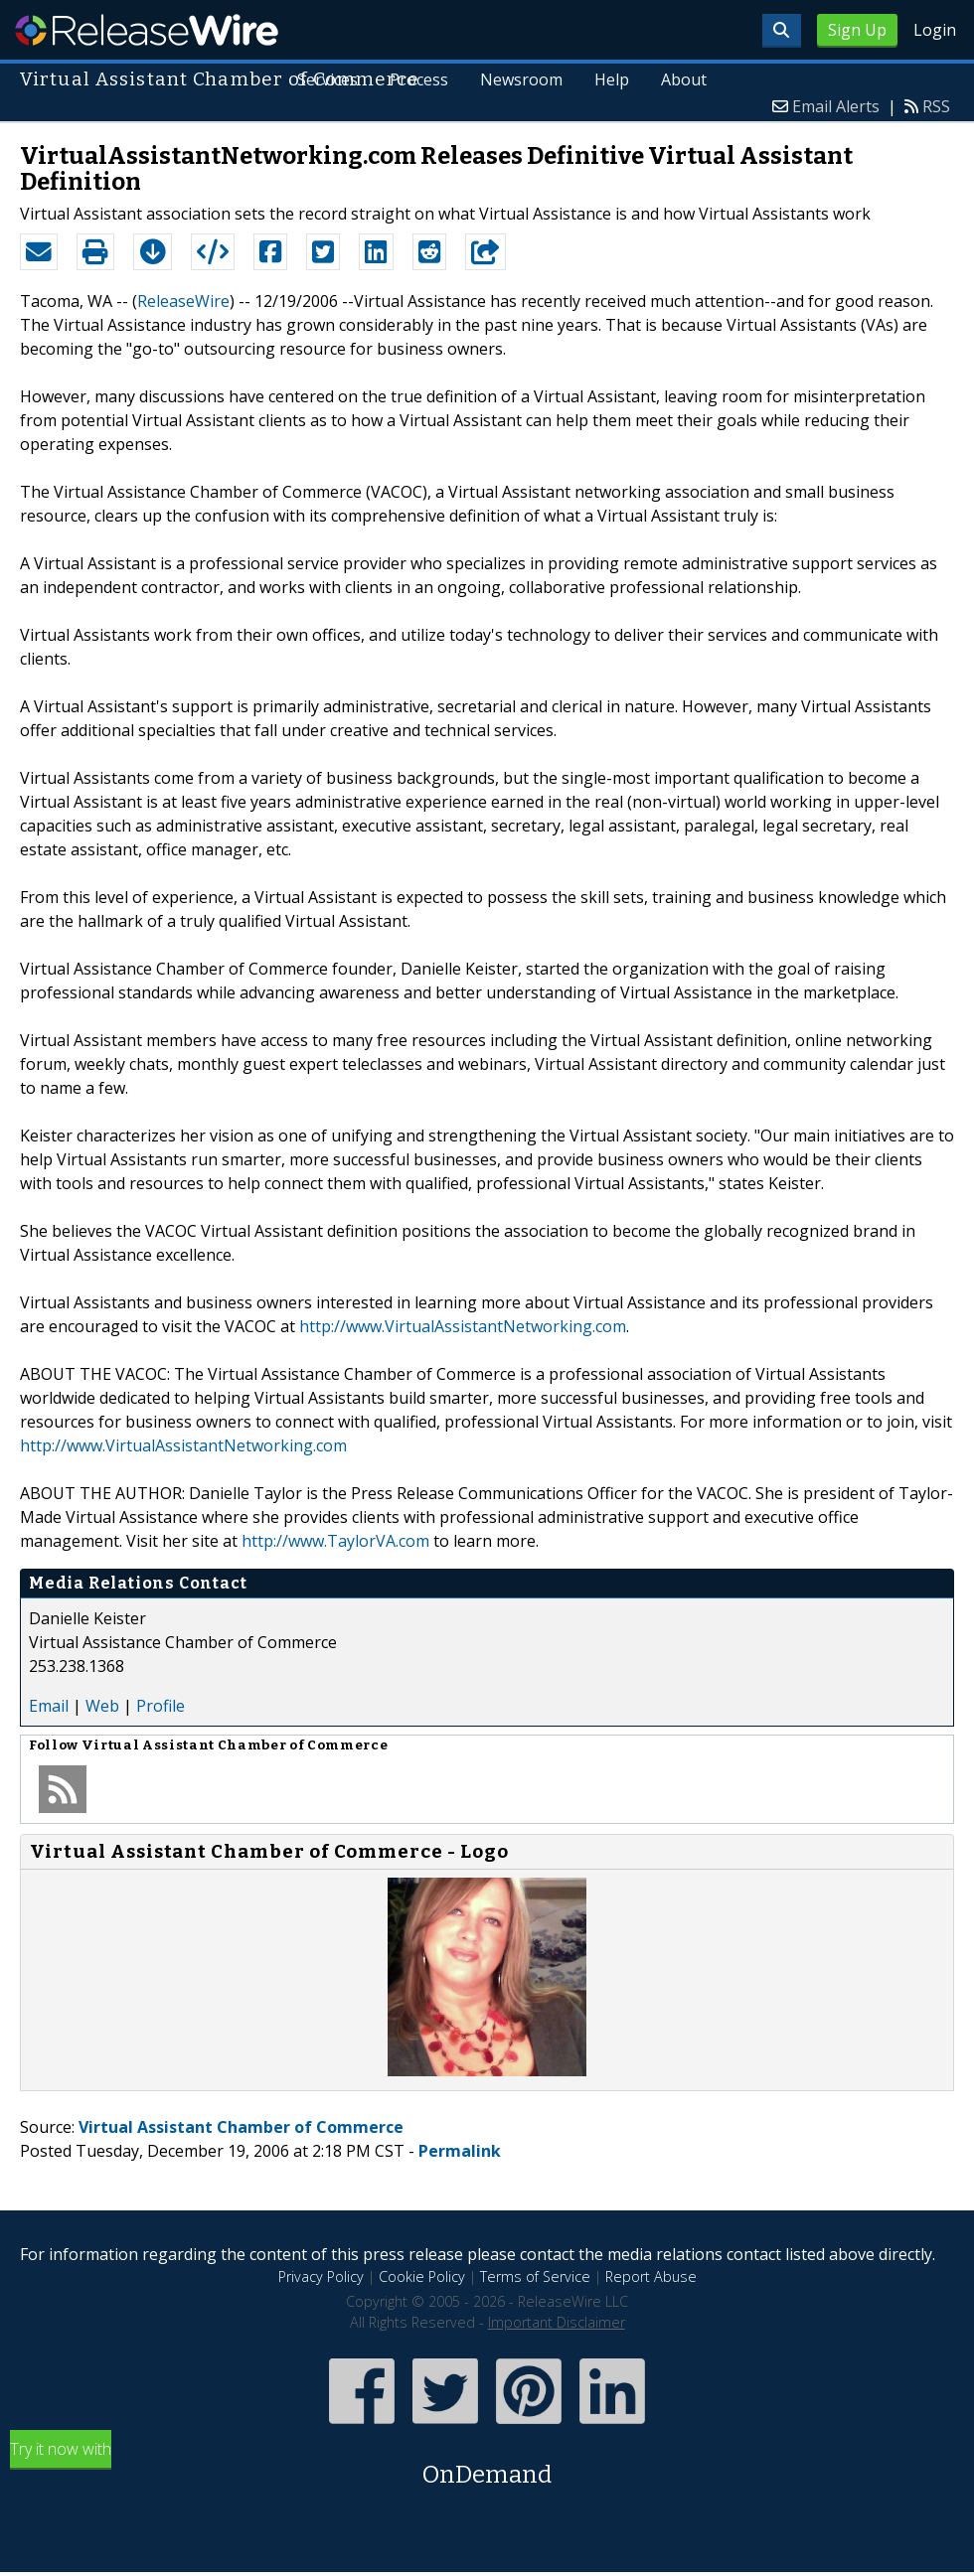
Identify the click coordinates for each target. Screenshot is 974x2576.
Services (327, 79)
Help (611, 79)
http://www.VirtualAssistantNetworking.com (462, 1326)
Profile (160, 1706)
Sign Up (857, 30)
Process (419, 79)
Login (934, 30)
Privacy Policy (321, 2276)
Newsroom (521, 79)
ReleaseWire (146, 30)
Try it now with (487, 2465)
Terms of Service (535, 2276)
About (684, 79)
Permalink (459, 2151)
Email (49, 1706)
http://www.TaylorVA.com (335, 1541)
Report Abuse (651, 2276)
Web (102, 1706)
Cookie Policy (422, 2276)
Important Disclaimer (556, 2322)
